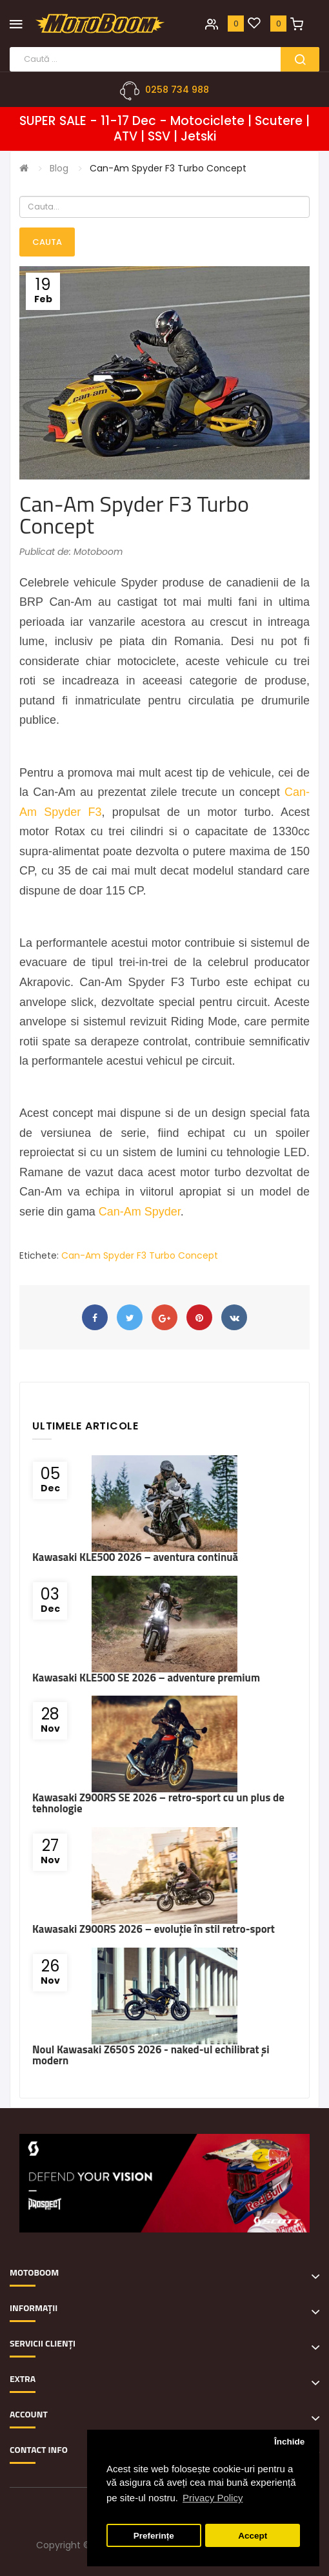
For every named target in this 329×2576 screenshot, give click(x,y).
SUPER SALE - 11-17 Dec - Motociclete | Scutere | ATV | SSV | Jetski (164, 128)
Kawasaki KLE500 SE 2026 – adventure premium (146, 1677)
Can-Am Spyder (140, 1211)
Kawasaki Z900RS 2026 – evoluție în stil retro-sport (153, 1929)
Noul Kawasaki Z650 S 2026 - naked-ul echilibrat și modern (151, 2055)
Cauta (47, 242)
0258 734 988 (177, 89)
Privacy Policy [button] (213, 2497)
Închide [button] (289, 2441)
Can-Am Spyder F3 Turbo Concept (168, 168)
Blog (59, 168)
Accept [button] (252, 2536)
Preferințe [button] (154, 2536)
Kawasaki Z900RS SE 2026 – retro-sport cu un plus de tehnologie (158, 1803)
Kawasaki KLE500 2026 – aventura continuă (135, 1557)
